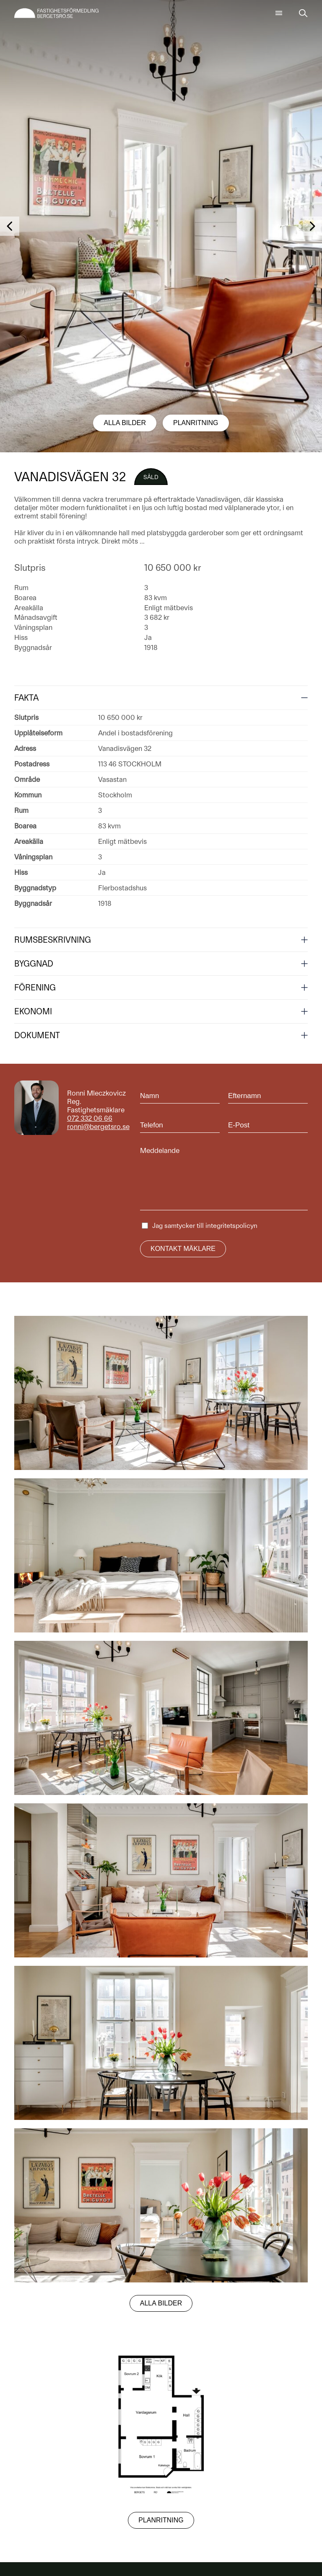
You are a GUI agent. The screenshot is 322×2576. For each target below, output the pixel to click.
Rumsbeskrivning (52, 940)
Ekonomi (33, 1011)
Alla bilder (125, 422)
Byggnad (33, 964)
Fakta (26, 698)
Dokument (37, 1035)
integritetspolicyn (231, 1226)
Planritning (195, 422)
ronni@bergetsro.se (98, 1126)
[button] (9, 226)
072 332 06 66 (89, 1118)
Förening (35, 987)
